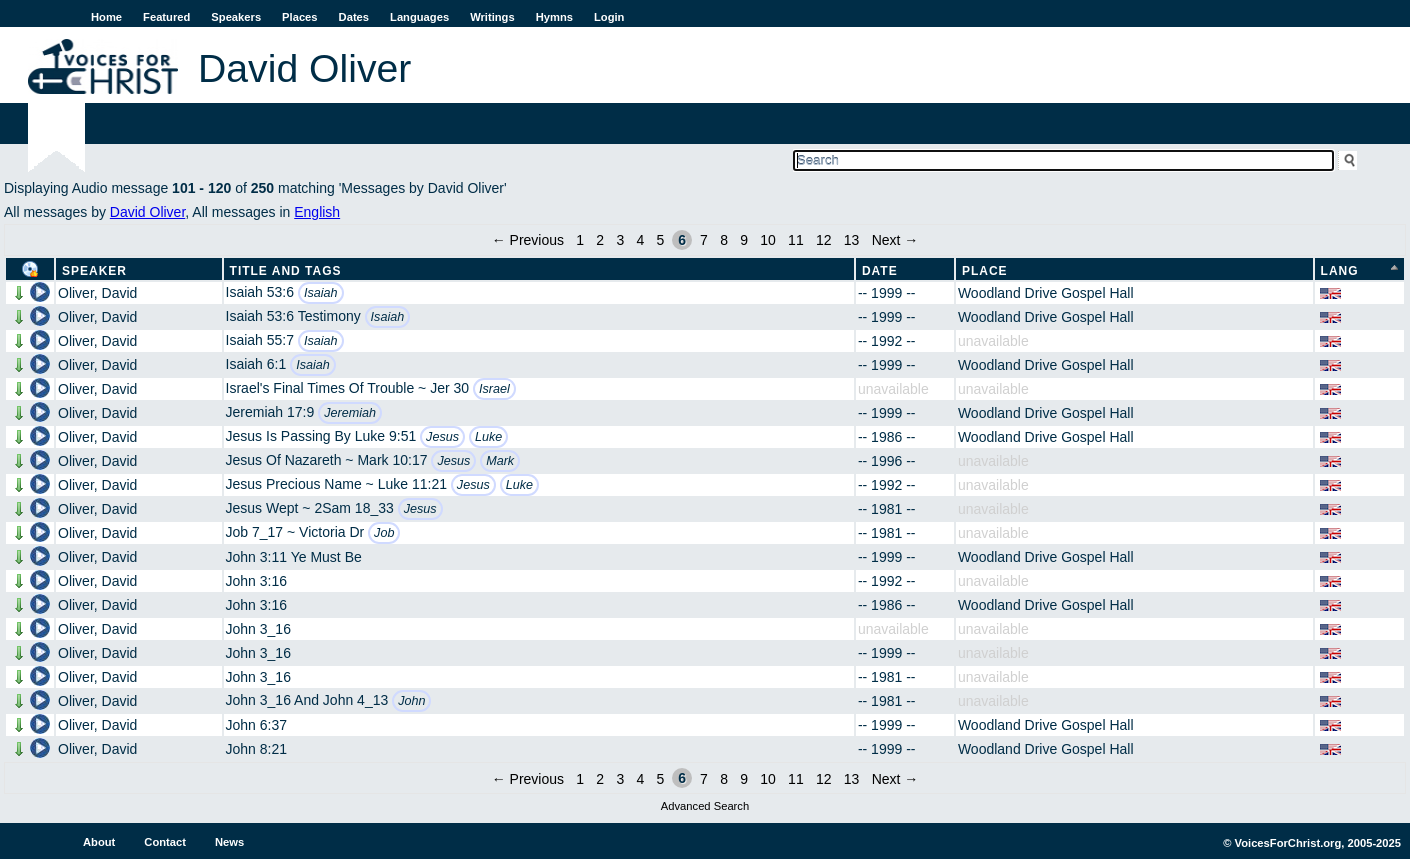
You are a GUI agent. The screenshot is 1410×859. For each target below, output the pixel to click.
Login (609, 17)
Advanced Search (705, 806)
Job (384, 533)
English (317, 212)
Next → (895, 240)
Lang (1340, 271)
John (411, 701)
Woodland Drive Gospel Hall (1046, 293)
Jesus (442, 437)
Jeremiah (350, 413)
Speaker (94, 271)
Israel (494, 389)
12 (824, 240)
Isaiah (321, 293)
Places (299, 17)
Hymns (554, 17)
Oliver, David (97, 293)
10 (768, 240)
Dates (354, 17)
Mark (500, 461)
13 (852, 240)
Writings (492, 17)
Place (985, 271)
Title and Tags (286, 271)
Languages (419, 17)
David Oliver (147, 212)
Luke (488, 437)
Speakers (236, 17)
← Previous (528, 240)
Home (106, 17)
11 (796, 240)
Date (880, 271)
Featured (166, 17)
